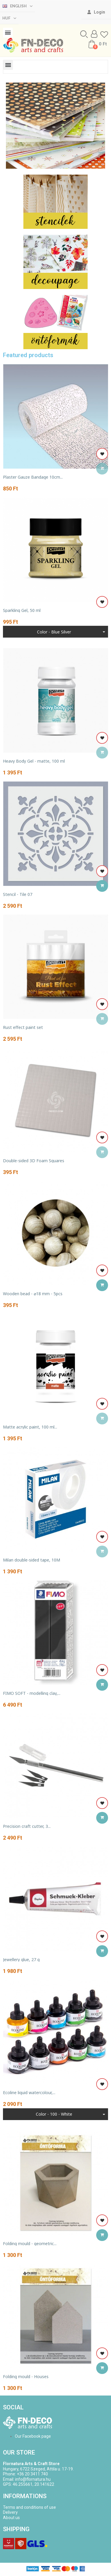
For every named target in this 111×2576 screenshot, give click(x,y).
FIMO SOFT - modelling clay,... (31, 1693)
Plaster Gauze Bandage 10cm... (33, 477)
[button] (84, 34)
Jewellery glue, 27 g (21, 1959)
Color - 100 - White (54, 2114)
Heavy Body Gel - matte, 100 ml (34, 761)
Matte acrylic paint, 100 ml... (30, 1427)
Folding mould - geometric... (30, 2243)
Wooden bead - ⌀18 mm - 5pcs (32, 1293)
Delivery (10, 2512)
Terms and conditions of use (29, 2507)
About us (11, 2517)
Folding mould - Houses (26, 2376)
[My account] (96, 12)
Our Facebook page (33, 2436)
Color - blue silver (54, 632)
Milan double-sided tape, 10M (31, 1560)
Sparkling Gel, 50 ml (22, 610)
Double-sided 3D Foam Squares (33, 1160)
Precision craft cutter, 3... (27, 1826)
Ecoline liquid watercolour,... (29, 2092)
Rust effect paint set (23, 1027)
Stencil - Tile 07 (17, 894)
